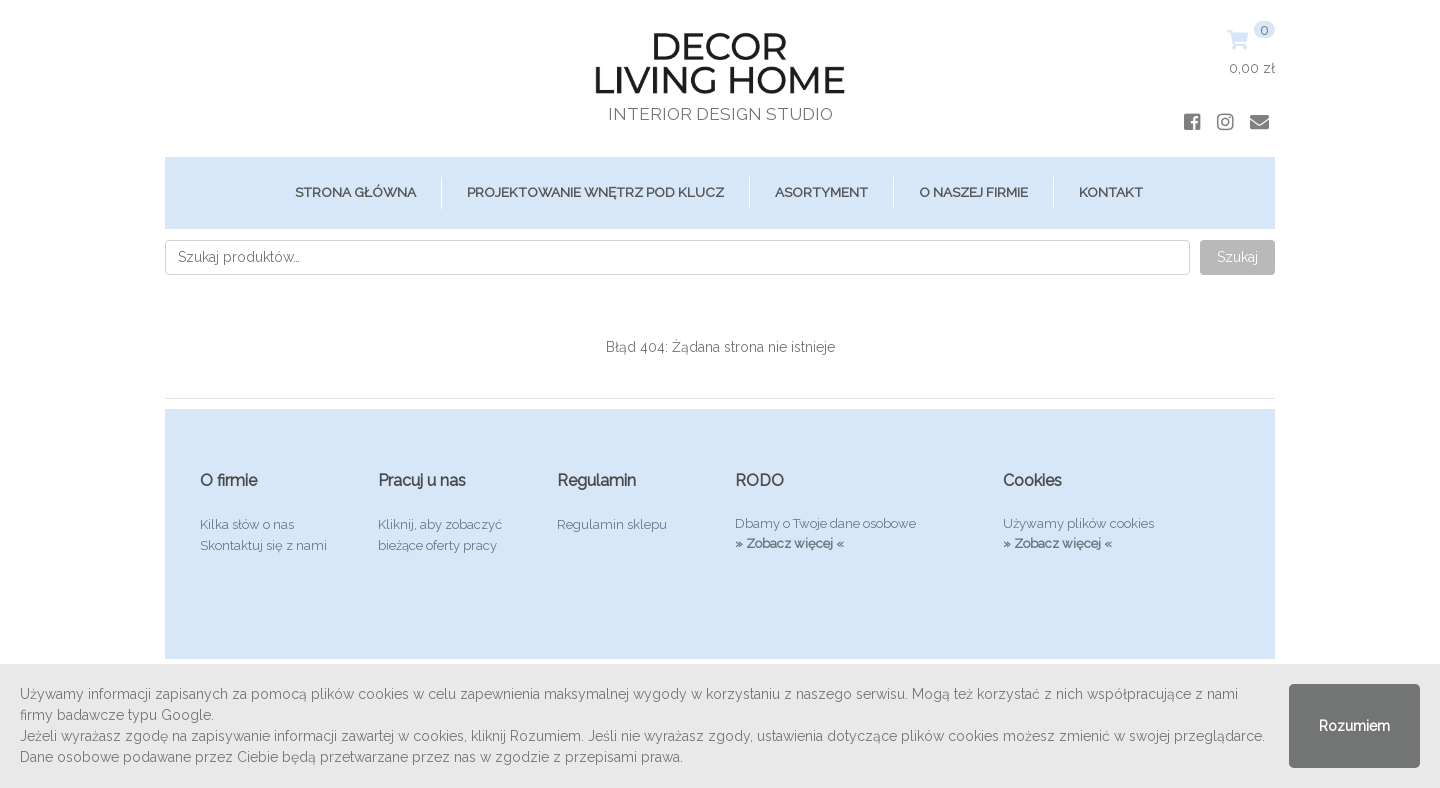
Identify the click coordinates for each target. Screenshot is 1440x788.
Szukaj (1237, 257)
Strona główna (355, 192)
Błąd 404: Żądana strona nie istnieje (720, 347)
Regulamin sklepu (612, 524)
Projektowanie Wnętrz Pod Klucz (595, 192)
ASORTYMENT (821, 192)
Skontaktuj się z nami (263, 545)
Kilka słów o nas (247, 524)
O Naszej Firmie (973, 192)
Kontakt (1111, 192)
